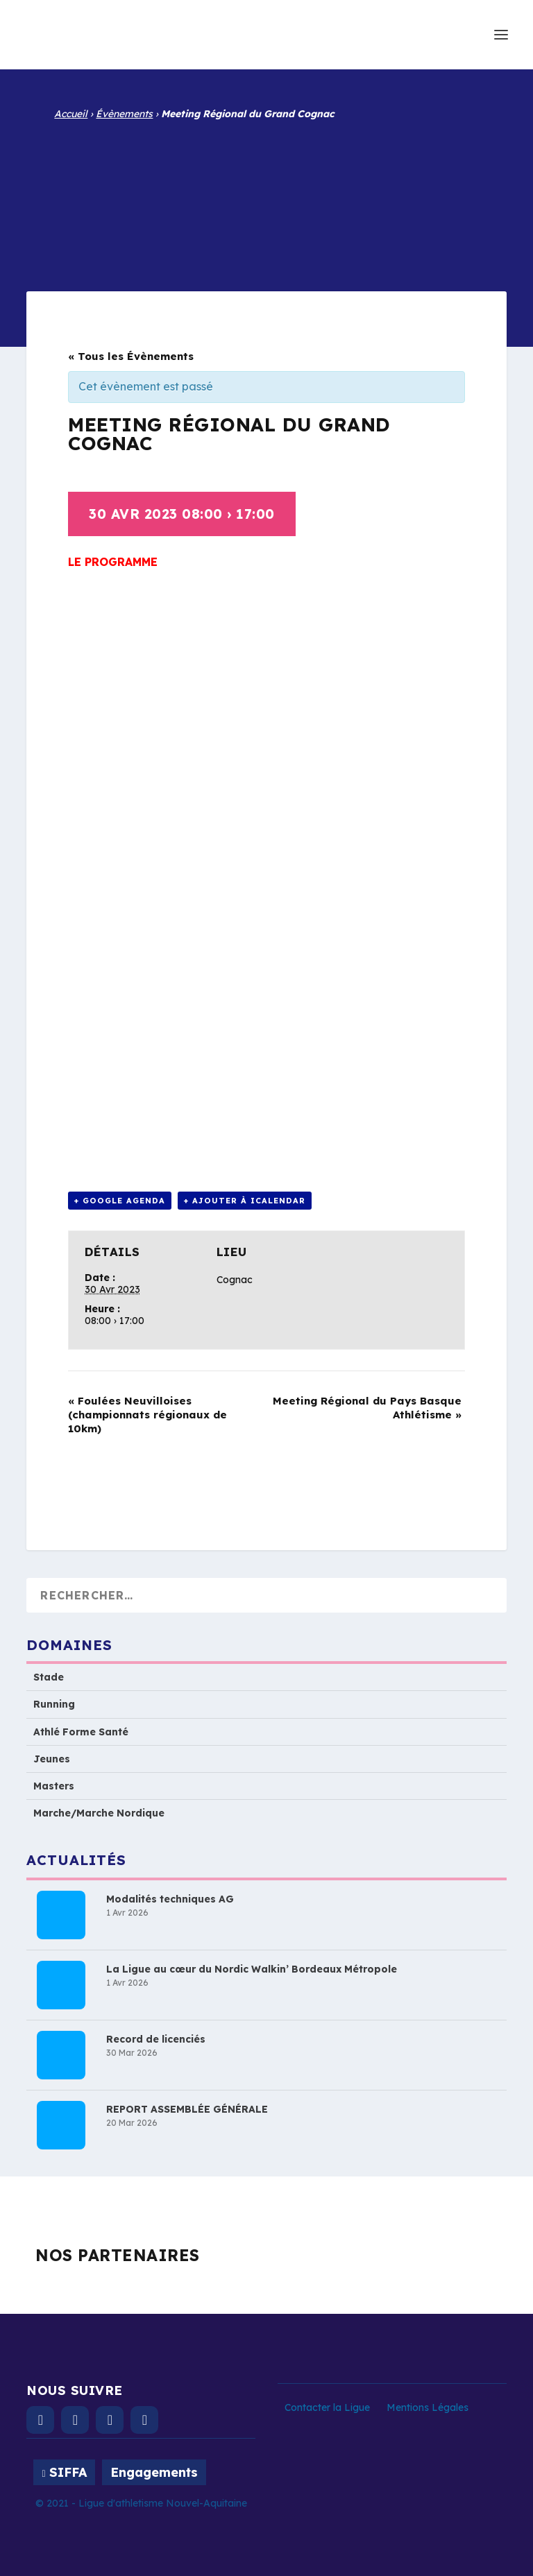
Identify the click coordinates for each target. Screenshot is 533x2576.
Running (54, 1704)
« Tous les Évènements (131, 356)
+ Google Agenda (119, 1200)
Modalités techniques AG (170, 1899)
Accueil (70, 114)
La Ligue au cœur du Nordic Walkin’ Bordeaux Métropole (251, 1969)
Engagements (154, 2472)
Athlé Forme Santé (80, 1732)
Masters (53, 1786)
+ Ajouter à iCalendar (244, 1200)
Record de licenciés (155, 2039)
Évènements (124, 114)
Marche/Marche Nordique (98, 1813)
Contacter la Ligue (327, 2407)
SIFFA (68, 2472)
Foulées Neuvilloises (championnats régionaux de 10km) (147, 1414)
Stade (48, 1677)
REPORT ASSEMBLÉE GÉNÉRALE (187, 2109)
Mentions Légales (427, 2407)
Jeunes (51, 1759)
